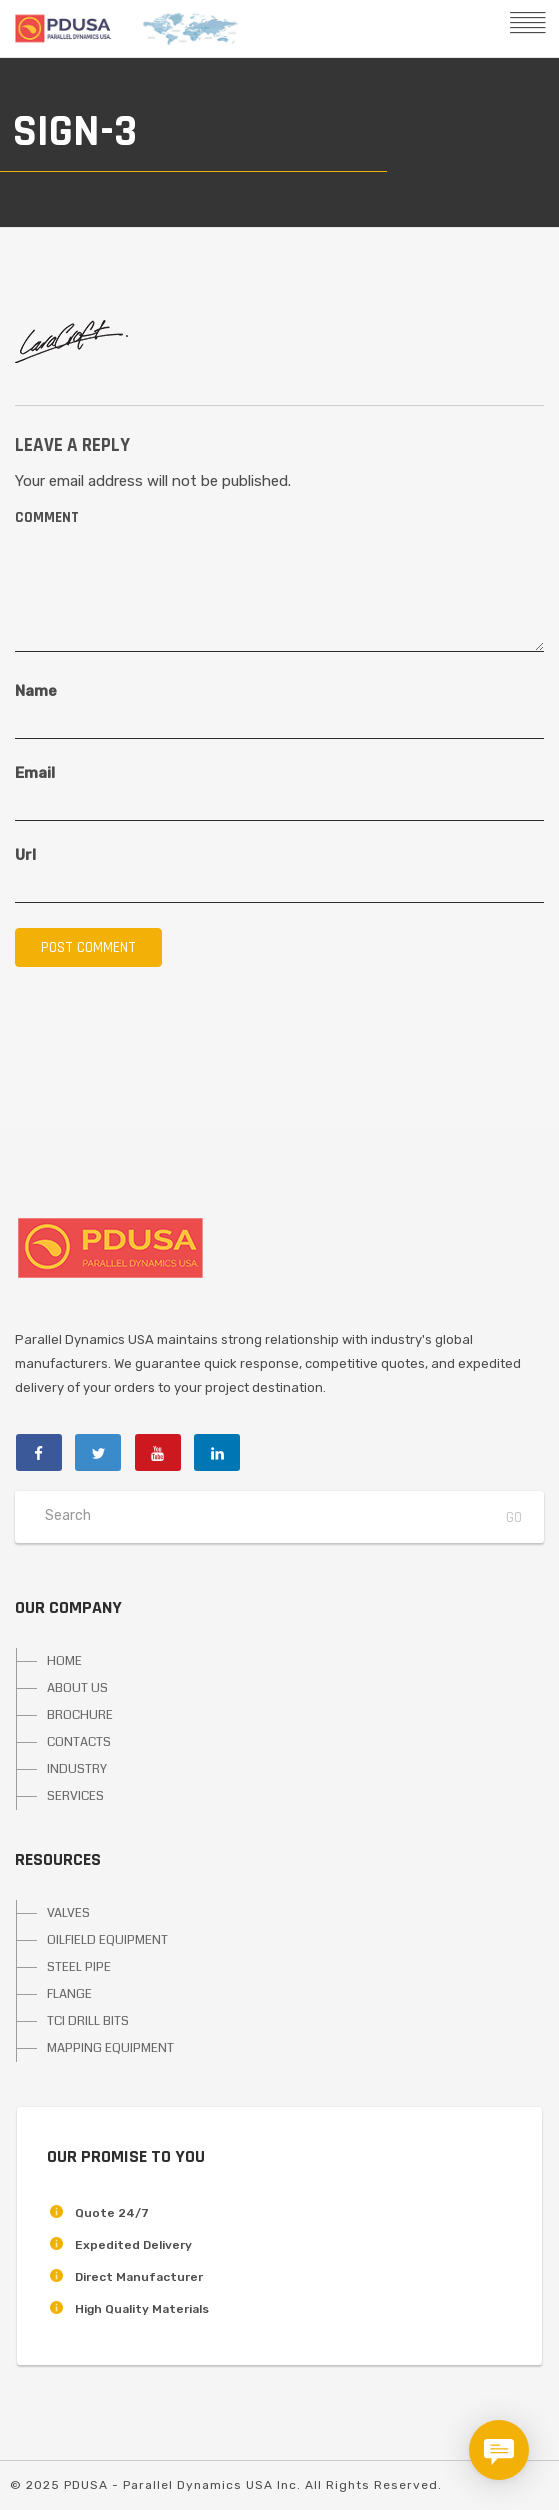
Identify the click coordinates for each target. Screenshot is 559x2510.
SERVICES (75, 1796)
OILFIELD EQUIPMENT (107, 1940)
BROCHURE (80, 1715)
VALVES (68, 1913)
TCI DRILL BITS (88, 2021)
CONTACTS (79, 1742)
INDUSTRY (77, 1769)
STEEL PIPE (79, 1967)
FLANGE (69, 1994)
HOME (64, 1661)
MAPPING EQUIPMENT (110, 2048)
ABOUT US (77, 1688)
